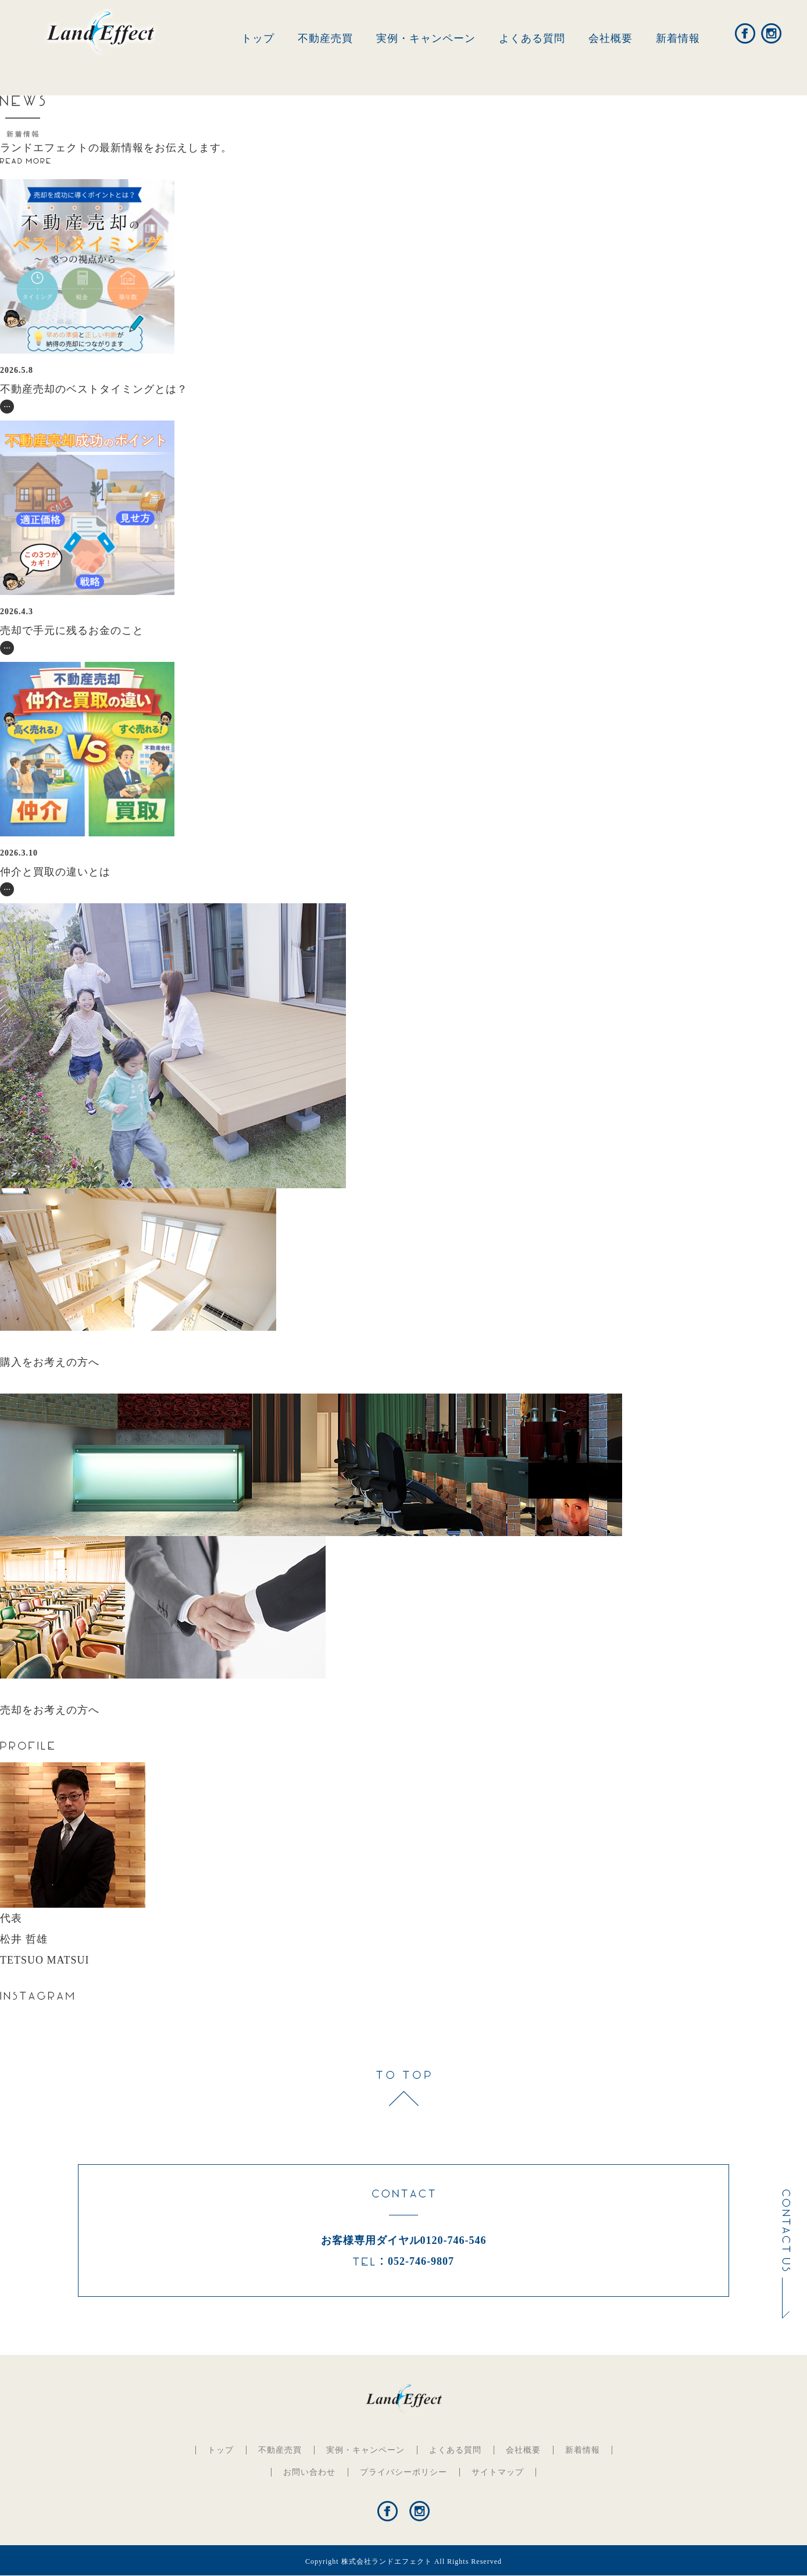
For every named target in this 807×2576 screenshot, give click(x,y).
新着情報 (678, 38)
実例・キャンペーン (426, 38)
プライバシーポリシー (403, 2472)
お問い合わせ (309, 2472)
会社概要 (610, 38)
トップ (257, 38)
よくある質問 (532, 38)
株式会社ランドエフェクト (386, 2561)
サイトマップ (498, 2472)
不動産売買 (325, 38)
